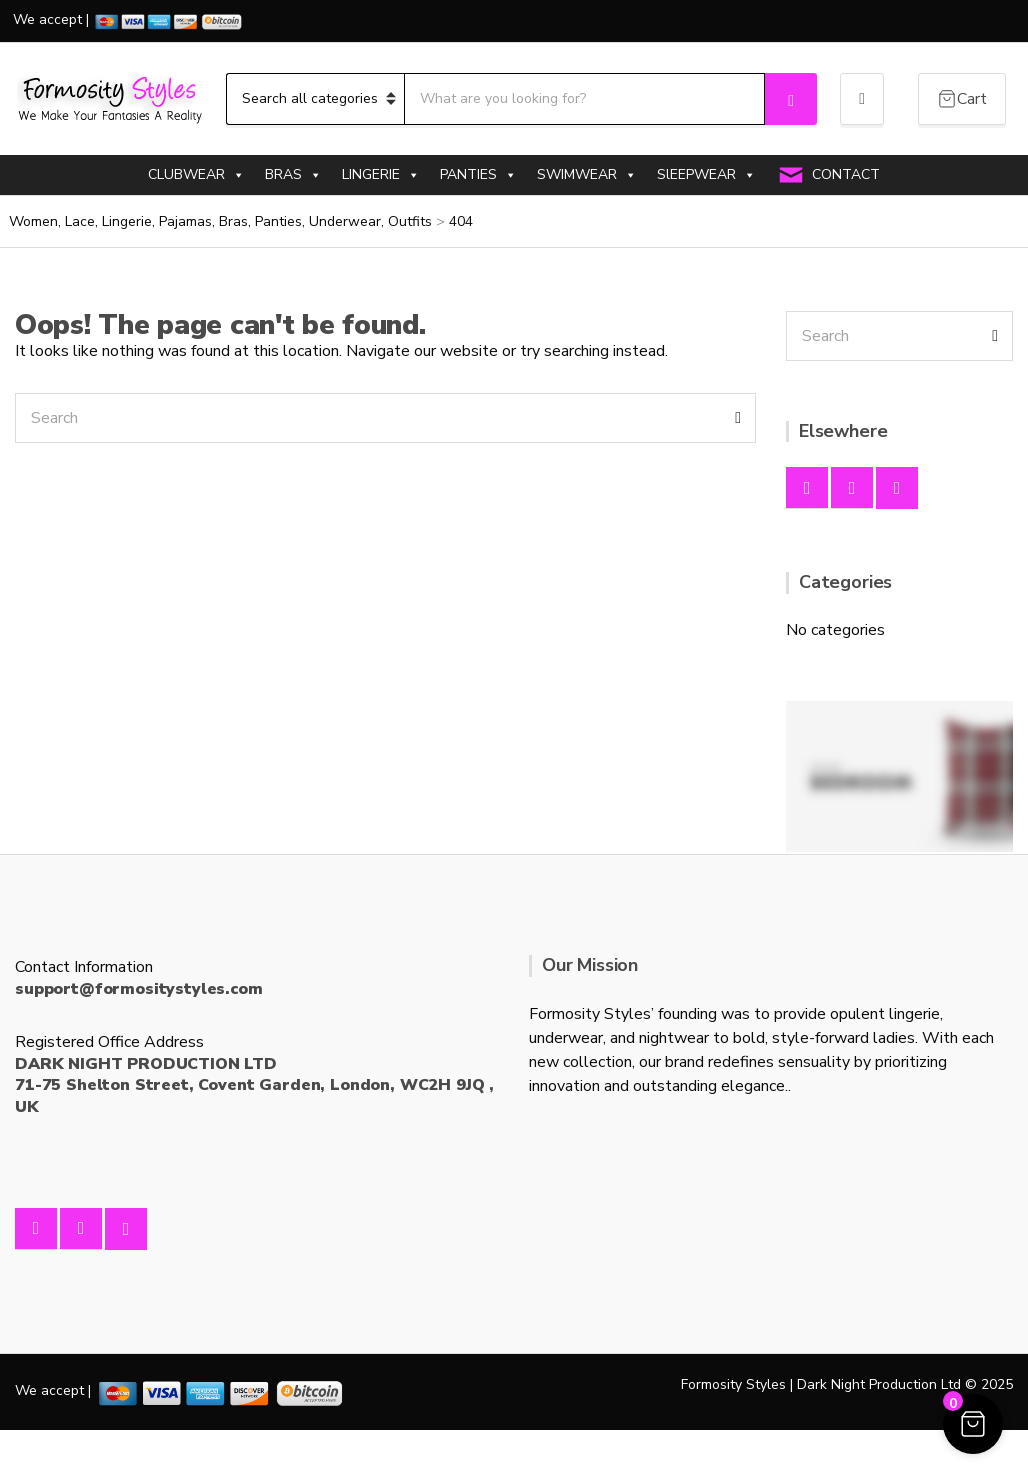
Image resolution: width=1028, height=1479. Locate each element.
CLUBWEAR (196, 175)
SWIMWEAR (587, 175)
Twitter (897, 488)
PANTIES (478, 175)
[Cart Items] (962, 99)
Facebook (807, 488)
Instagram (852, 488)
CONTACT (846, 174)
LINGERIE (381, 175)
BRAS (293, 175)
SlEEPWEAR (706, 175)
